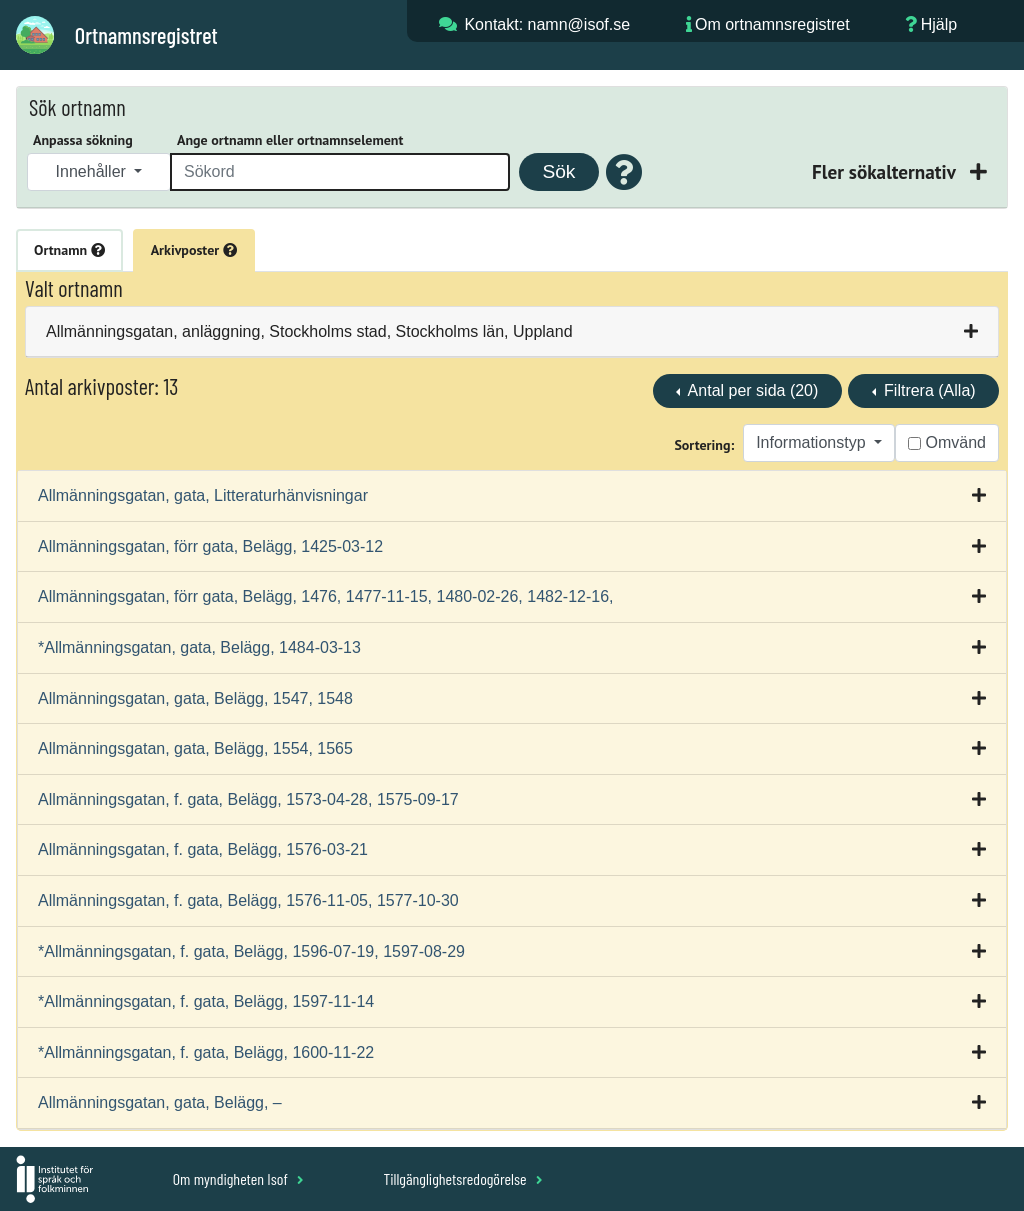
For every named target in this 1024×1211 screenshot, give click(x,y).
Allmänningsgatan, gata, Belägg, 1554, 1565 (195, 748)
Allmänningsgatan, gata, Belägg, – (160, 1102)
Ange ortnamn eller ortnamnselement (290, 140)
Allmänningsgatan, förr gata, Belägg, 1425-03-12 (210, 546)
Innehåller (93, 171)
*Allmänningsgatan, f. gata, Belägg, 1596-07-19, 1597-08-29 (251, 951)
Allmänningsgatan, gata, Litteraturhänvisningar (203, 495)
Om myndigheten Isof (238, 1178)
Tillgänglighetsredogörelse (462, 1178)
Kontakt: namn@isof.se (547, 24)
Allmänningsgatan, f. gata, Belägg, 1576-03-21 (203, 849)
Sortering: (704, 445)
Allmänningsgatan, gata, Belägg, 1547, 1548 (195, 698)
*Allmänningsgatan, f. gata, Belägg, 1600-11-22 (206, 1052)
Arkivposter (194, 250)
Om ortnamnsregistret (772, 24)
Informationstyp (813, 442)
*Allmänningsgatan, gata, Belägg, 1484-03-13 (199, 647)
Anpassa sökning (83, 140)
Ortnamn (69, 250)
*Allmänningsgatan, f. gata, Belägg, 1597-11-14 (206, 1001)
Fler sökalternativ (886, 171)
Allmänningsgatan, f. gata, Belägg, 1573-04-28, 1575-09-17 (248, 799)
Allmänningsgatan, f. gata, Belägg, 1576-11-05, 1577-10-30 (248, 900)
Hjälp (939, 24)
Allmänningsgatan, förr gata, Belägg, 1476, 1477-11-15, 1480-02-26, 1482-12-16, (326, 596)
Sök (558, 171)
